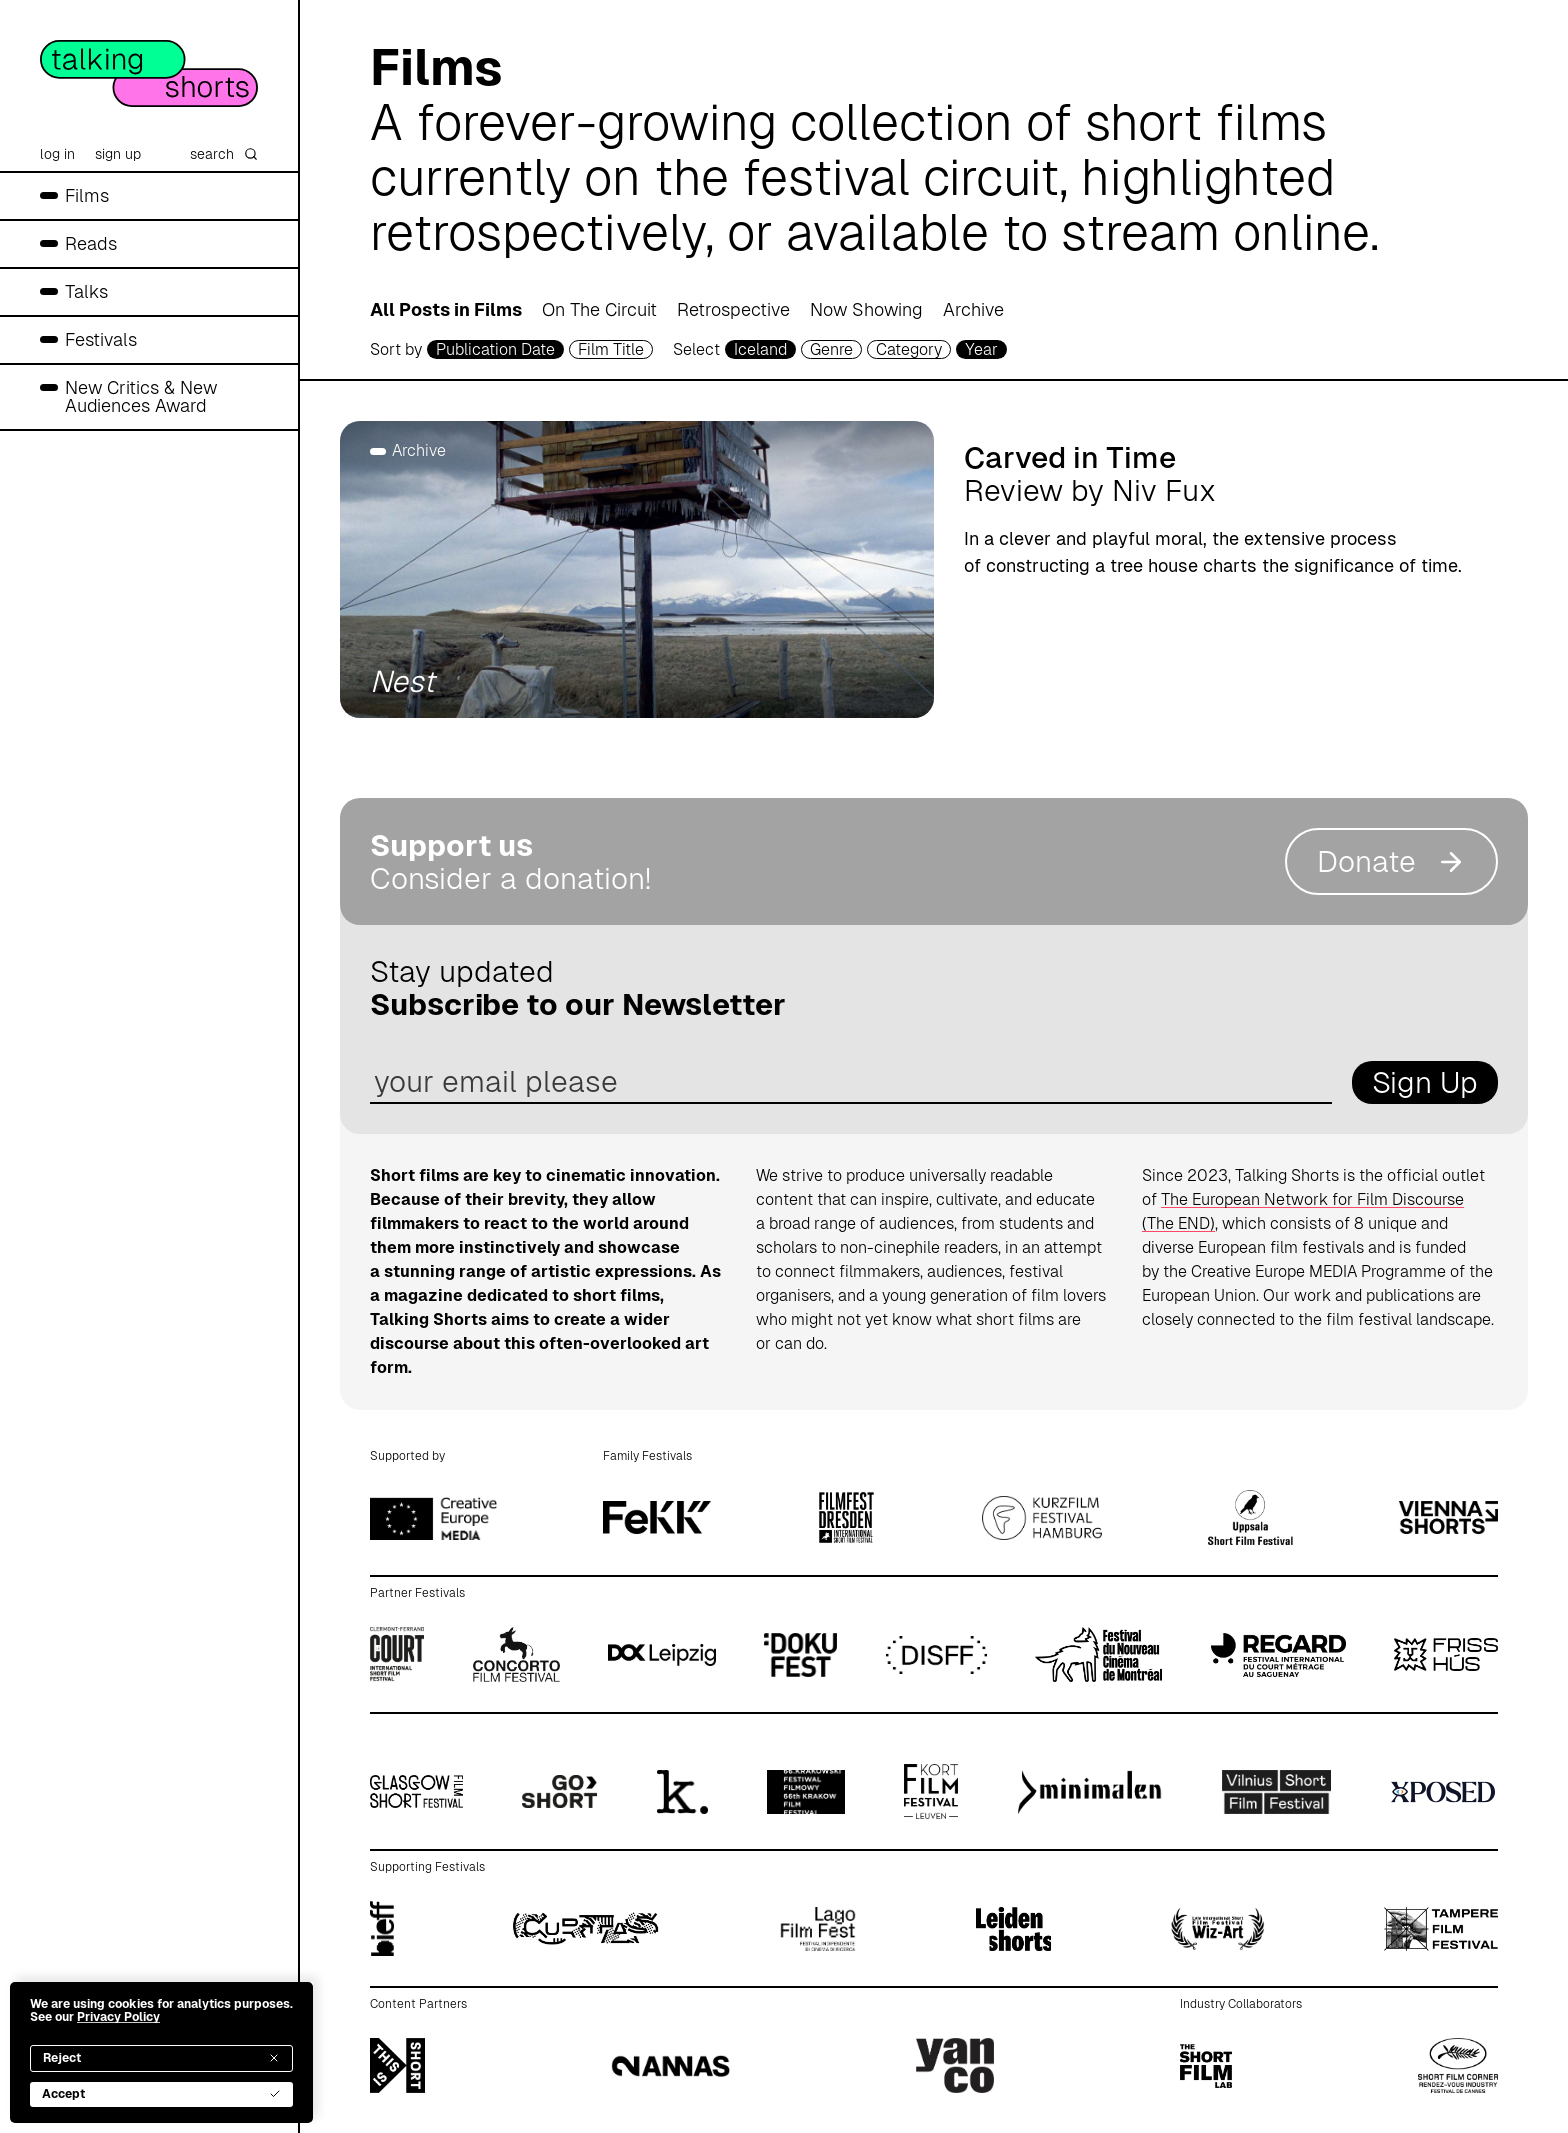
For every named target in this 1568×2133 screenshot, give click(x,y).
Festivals (101, 339)
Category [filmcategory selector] (909, 349)
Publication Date (495, 349)
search (224, 154)
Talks (86, 291)
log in (57, 154)
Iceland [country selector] (760, 349)
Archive (973, 309)
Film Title (611, 349)
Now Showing (866, 309)
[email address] (851, 1082)
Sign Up (1425, 1082)
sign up (118, 154)
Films (87, 195)
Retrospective (733, 309)
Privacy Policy (118, 2017)
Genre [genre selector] (831, 349)
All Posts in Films (446, 309)
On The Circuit (599, 309)
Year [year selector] (981, 349)
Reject (161, 2058)
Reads (91, 243)
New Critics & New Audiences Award (141, 396)
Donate (1391, 861)
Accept (161, 2094)
